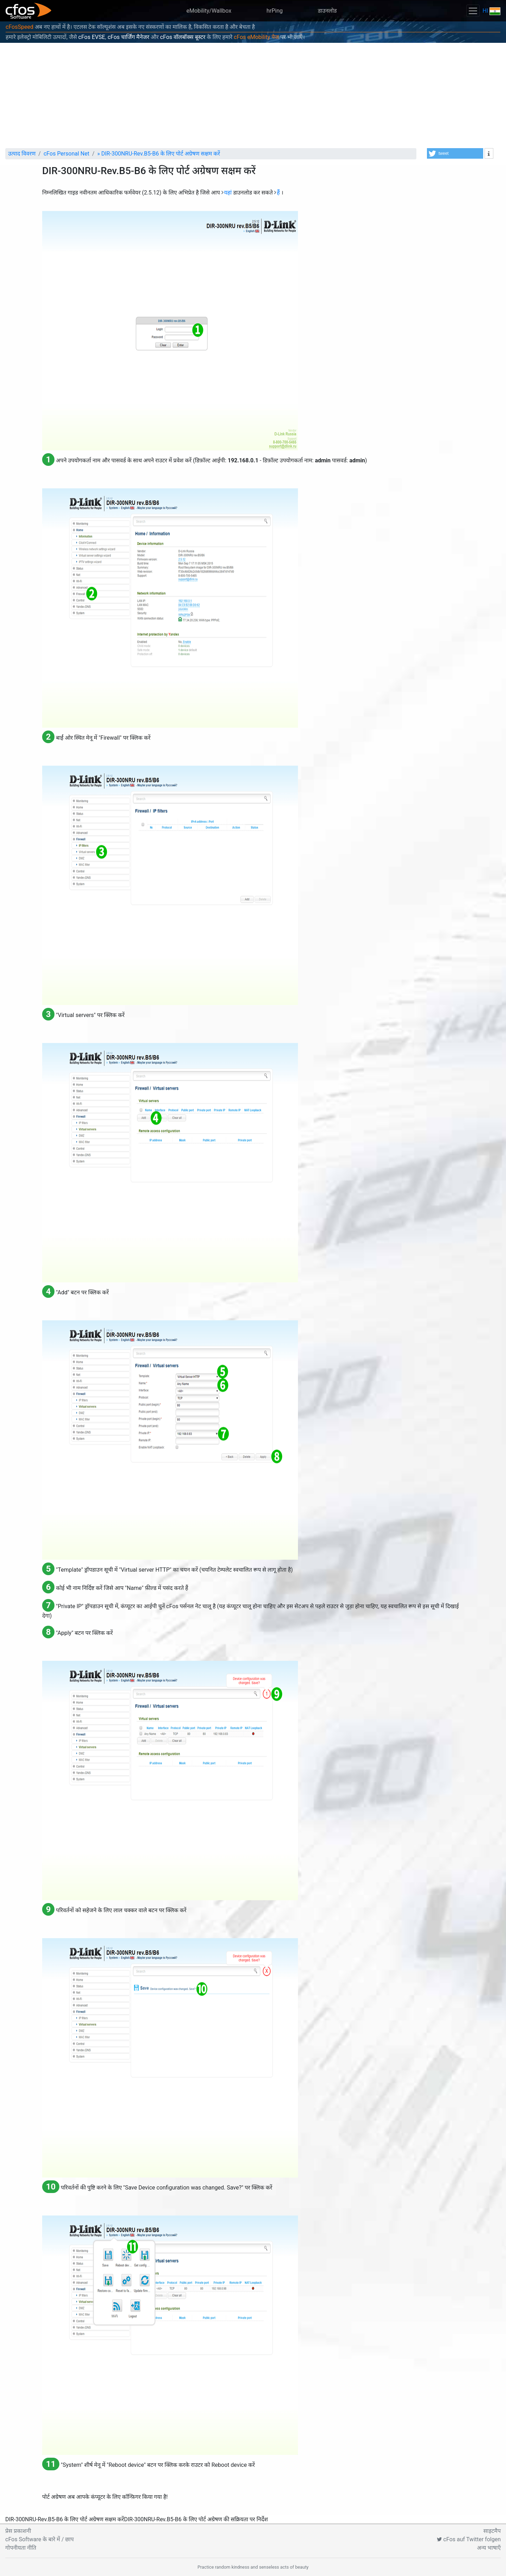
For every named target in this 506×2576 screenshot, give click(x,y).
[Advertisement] (253, 95)
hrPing (274, 10)
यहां (228, 192)
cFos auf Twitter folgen (469, 2539)
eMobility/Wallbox (209, 10)
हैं (278, 192)
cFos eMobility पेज (256, 37)
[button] (455, 153)
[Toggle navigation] (473, 11)
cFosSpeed (19, 27)
